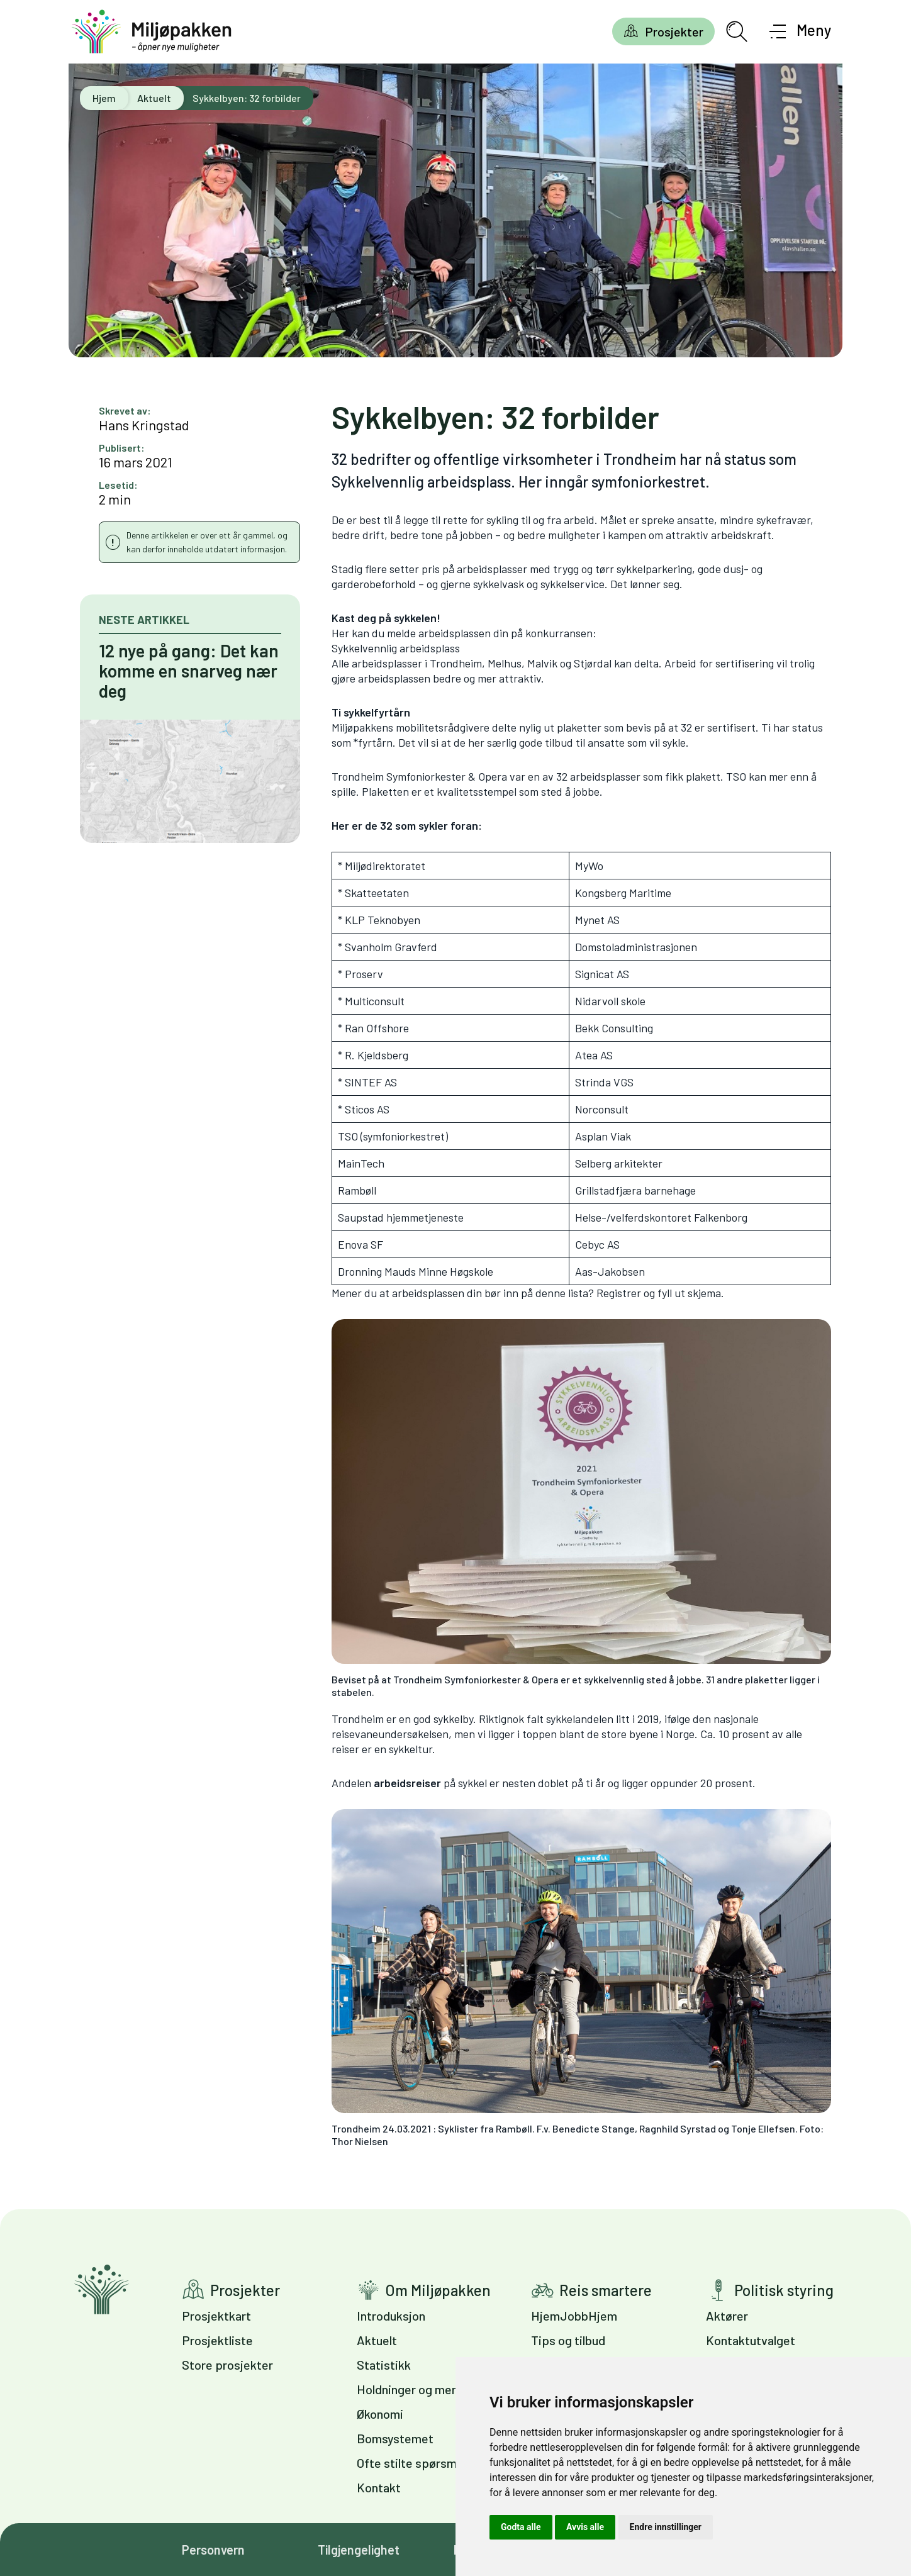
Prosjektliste (217, 2340)
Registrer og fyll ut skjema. (660, 1293)
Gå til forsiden (102, 2289)
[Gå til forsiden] (152, 32)
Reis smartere (605, 2290)
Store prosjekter (227, 2364)
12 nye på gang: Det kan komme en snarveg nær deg (189, 670)
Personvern (213, 2549)
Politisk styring (784, 2290)
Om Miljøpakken (438, 2290)
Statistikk (384, 2364)
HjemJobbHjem (574, 2315)
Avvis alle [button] (585, 2527)
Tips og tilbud (568, 2340)
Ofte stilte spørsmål (411, 2462)
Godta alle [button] (521, 2527)
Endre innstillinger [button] (665, 2527)
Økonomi (380, 2413)
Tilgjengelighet (359, 2549)
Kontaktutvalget (750, 2340)
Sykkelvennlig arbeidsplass (396, 648)
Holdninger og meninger (421, 2389)
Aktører (727, 2315)
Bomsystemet (395, 2438)
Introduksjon (391, 2315)
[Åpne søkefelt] (736, 31)
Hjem (104, 98)
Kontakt (379, 2487)
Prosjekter (674, 31)
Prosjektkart (216, 2315)
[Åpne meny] (800, 31)
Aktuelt (154, 98)
